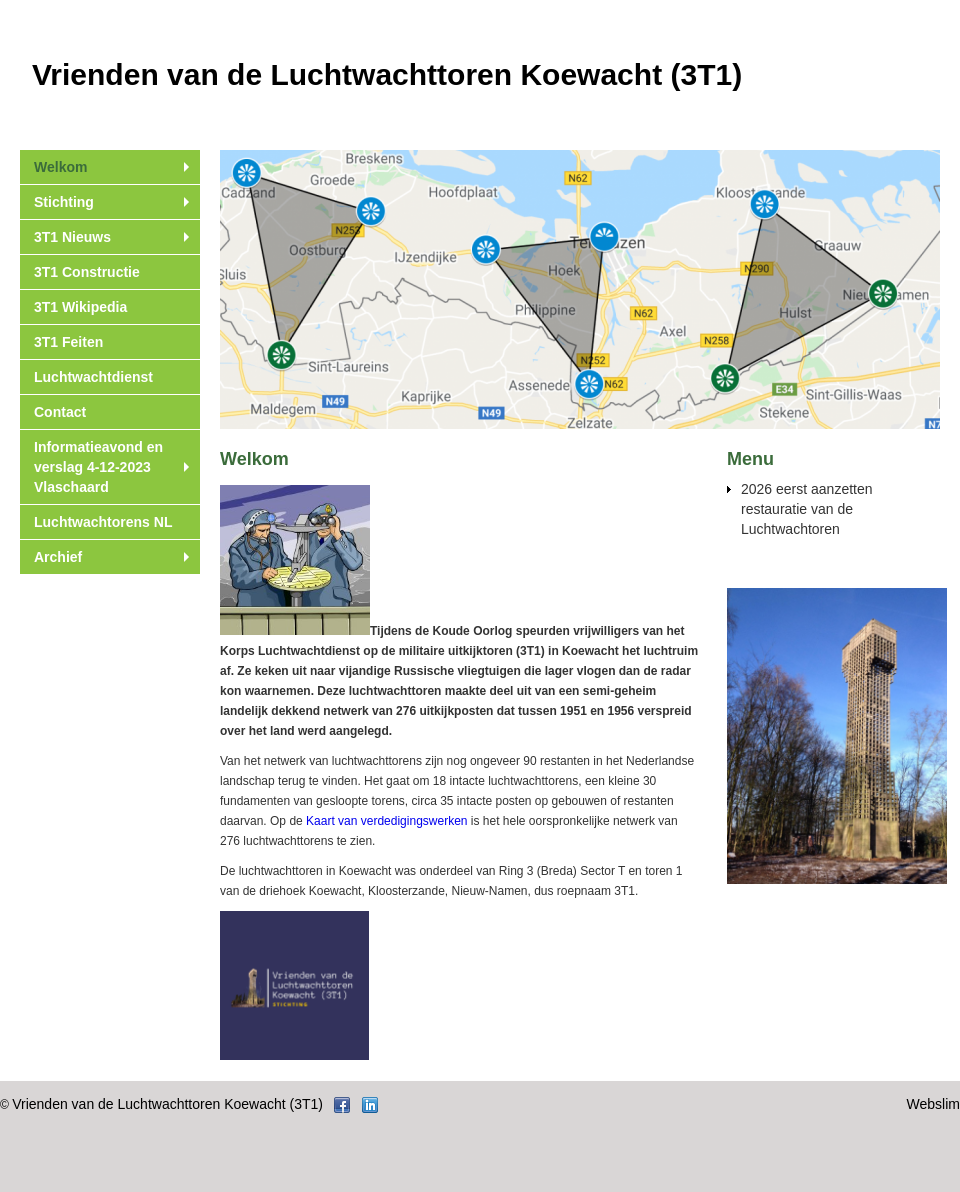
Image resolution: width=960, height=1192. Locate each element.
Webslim (933, 1104)
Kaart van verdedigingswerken (386, 821)
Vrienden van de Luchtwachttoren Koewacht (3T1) (167, 1104)
